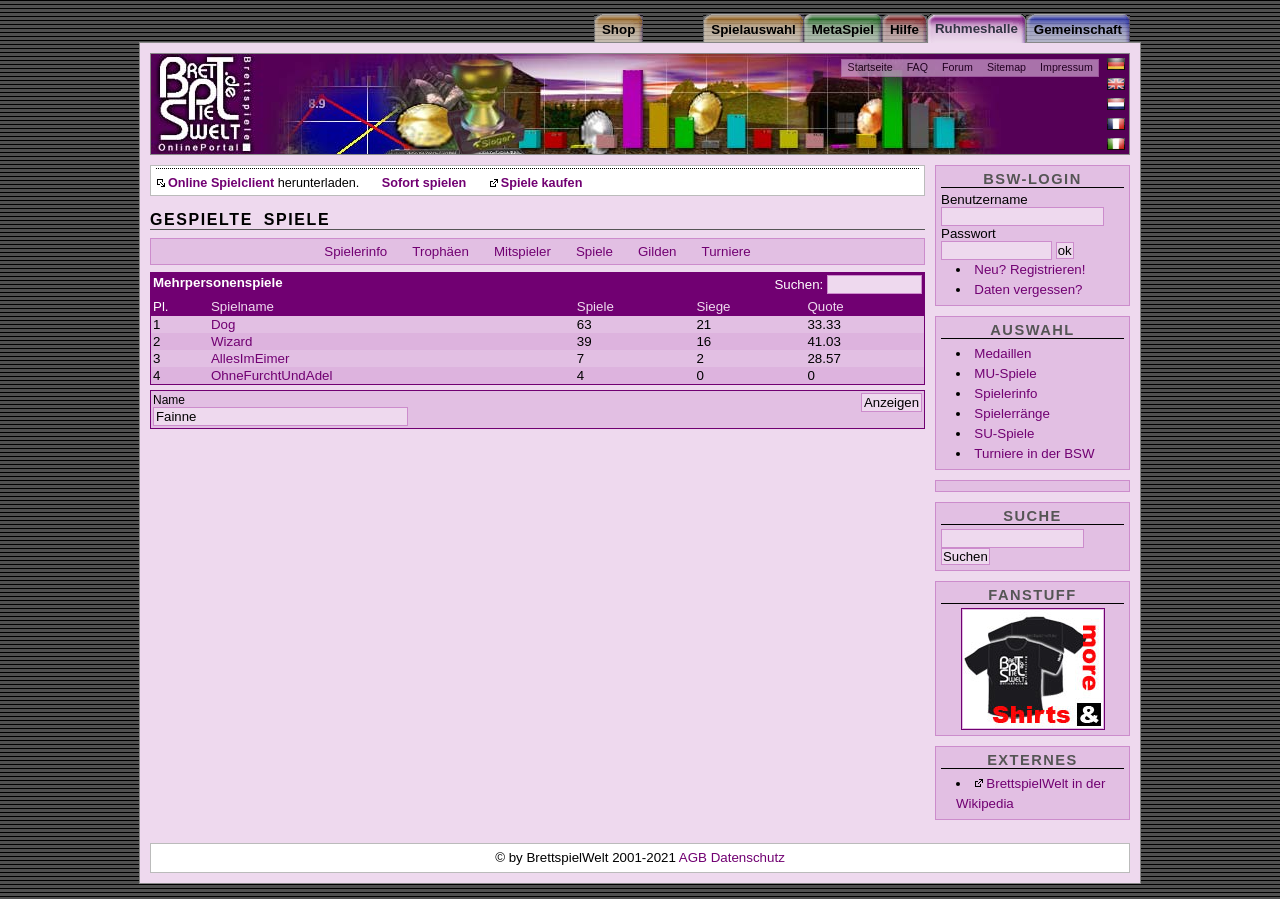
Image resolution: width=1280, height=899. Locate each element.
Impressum (1066, 67)
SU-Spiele (1004, 433)
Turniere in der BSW (1034, 453)
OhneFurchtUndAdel (272, 375)
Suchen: (798, 284)
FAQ (917, 67)
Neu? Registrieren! (1029, 269)
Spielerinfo (1005, 393)
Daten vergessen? (1028, 289)
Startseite (870, 67)
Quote (825, 306)
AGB (695, 857)
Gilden (657, 251)
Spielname (242, 306)
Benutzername (984, 199)
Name (169, 400)
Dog (223, 324)
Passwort (968, 233)
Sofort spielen (424, 183)
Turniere (726, 251)
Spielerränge (1012, 413)
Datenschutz (748, 857)
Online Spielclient (221, 183)
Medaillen (1002, 353)
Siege (713, 306)
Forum (957, 67)
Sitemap (1006, 67)
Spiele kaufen (542, 183)
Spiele (594, 251)
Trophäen (440, 251)
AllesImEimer (250, 358)
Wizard (231, 341)
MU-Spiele (1005, 373)
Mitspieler (522, 251)
